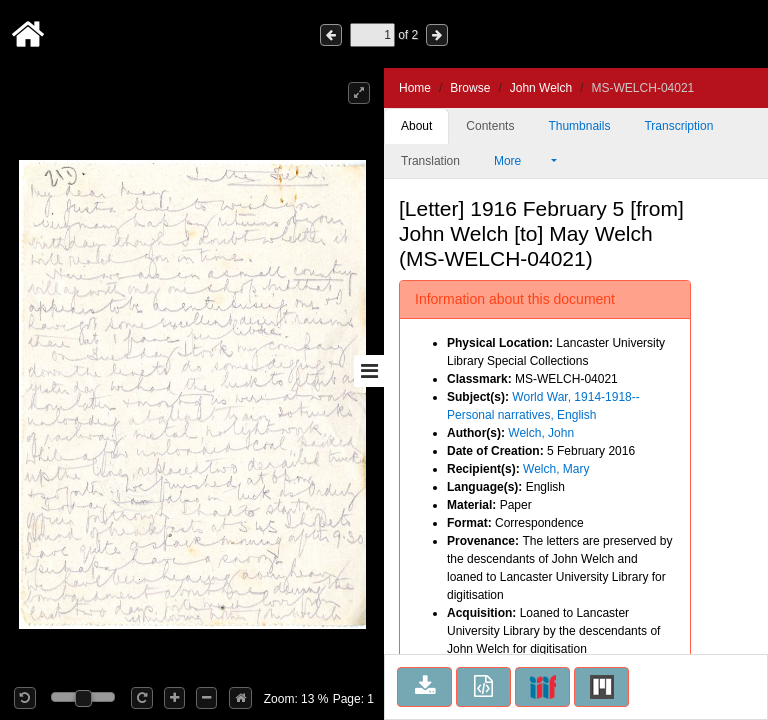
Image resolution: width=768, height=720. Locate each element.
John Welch (541, 88)
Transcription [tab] (678, 126)
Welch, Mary (556, 469)
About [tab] (416, 126)
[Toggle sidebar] (369, 371)
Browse (470, 88)
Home (415, 88)
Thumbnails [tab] (579, 126)
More (521, 161)
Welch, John (541, 433)
